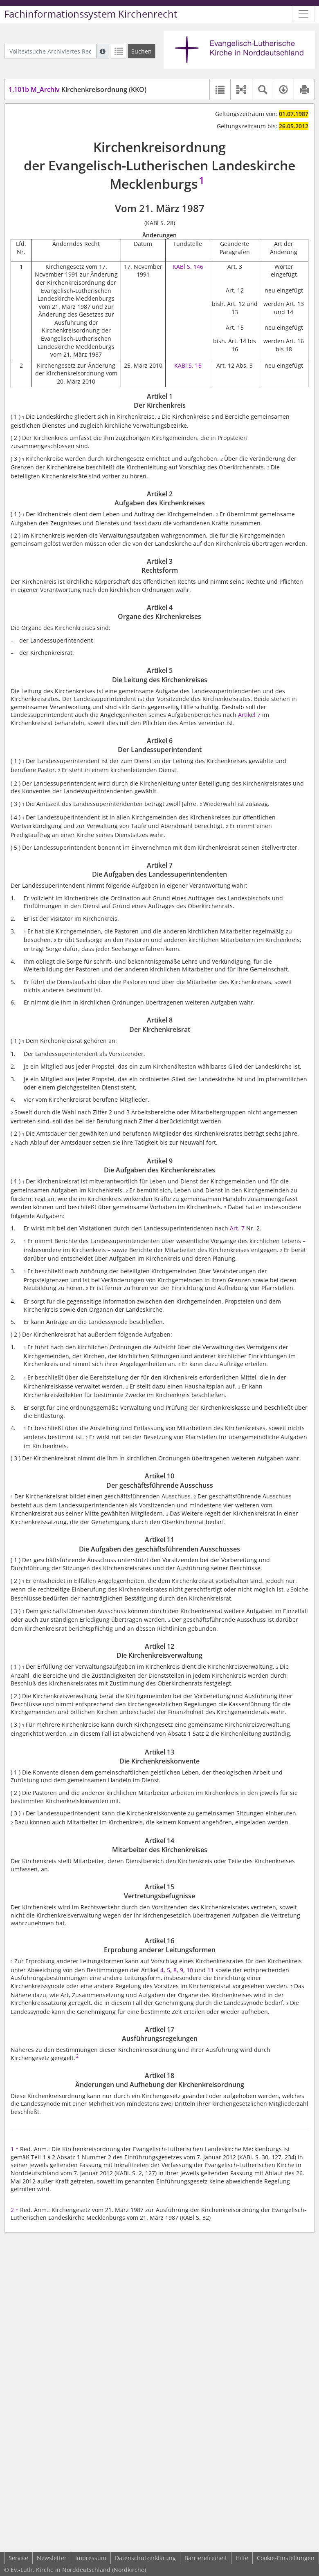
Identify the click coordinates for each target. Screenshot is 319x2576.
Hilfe (242, 2558)
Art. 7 (237, 1228)
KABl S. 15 (188, 365)
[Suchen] (141, 51)
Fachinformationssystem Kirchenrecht (90, 14)
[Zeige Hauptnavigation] (303, 14)
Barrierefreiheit (205, 2558)
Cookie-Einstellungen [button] (286, 2558)
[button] (241, 89)
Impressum (90, 2558)
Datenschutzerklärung (145, 2558)
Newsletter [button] (52, 2558)
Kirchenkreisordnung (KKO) (77, 89)
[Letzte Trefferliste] (118, 51)
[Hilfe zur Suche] (102, 51)
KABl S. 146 (188, 266)
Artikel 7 (249, 715)
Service (18, 2558)
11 (211, 1970)
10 (189, 1970)
